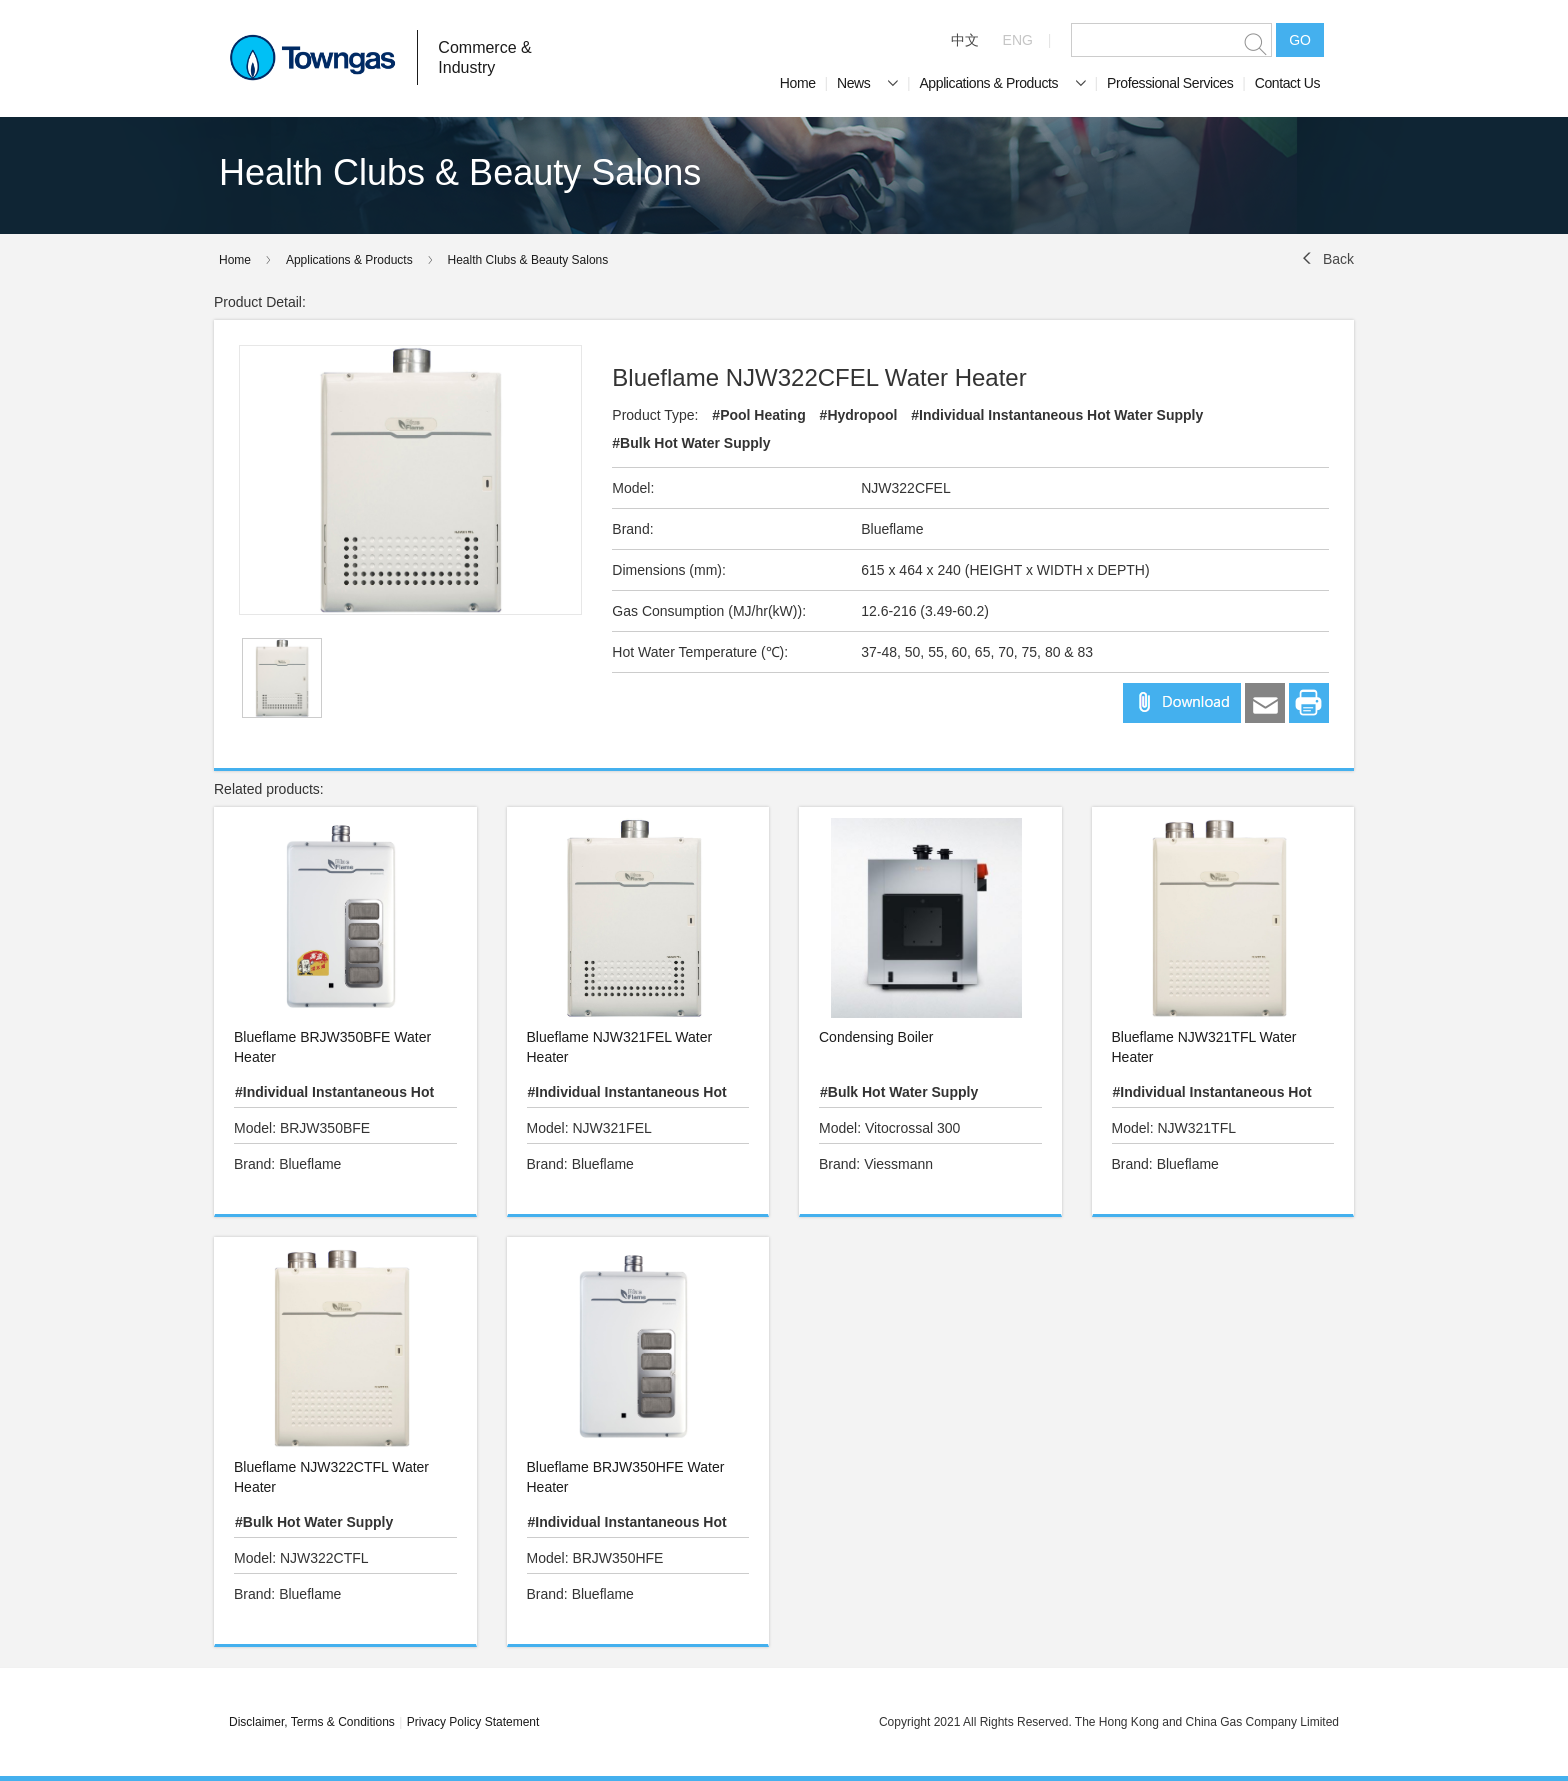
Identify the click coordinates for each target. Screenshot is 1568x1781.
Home (798, 83)
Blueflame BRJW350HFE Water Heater (626, 1477)
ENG (1018, 40)
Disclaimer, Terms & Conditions (312, 1722)
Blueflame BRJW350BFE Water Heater (332, 1047)
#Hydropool (859, 415)
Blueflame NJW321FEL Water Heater (620, 1047)
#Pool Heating (758, 415)
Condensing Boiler (876, 1037)
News (867, 83)
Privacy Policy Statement (473, 1722)
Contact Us (1287, 83)
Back (1338, 259)
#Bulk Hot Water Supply (691, 443)
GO (1300, 40)
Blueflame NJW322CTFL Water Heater (331, 1477)
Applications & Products (1002, 83)
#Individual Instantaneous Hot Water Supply (1057, 415)
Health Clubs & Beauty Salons (528, 260)
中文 (965, 40)
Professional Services (1170, 83)
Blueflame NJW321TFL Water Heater (1204, 1047)
